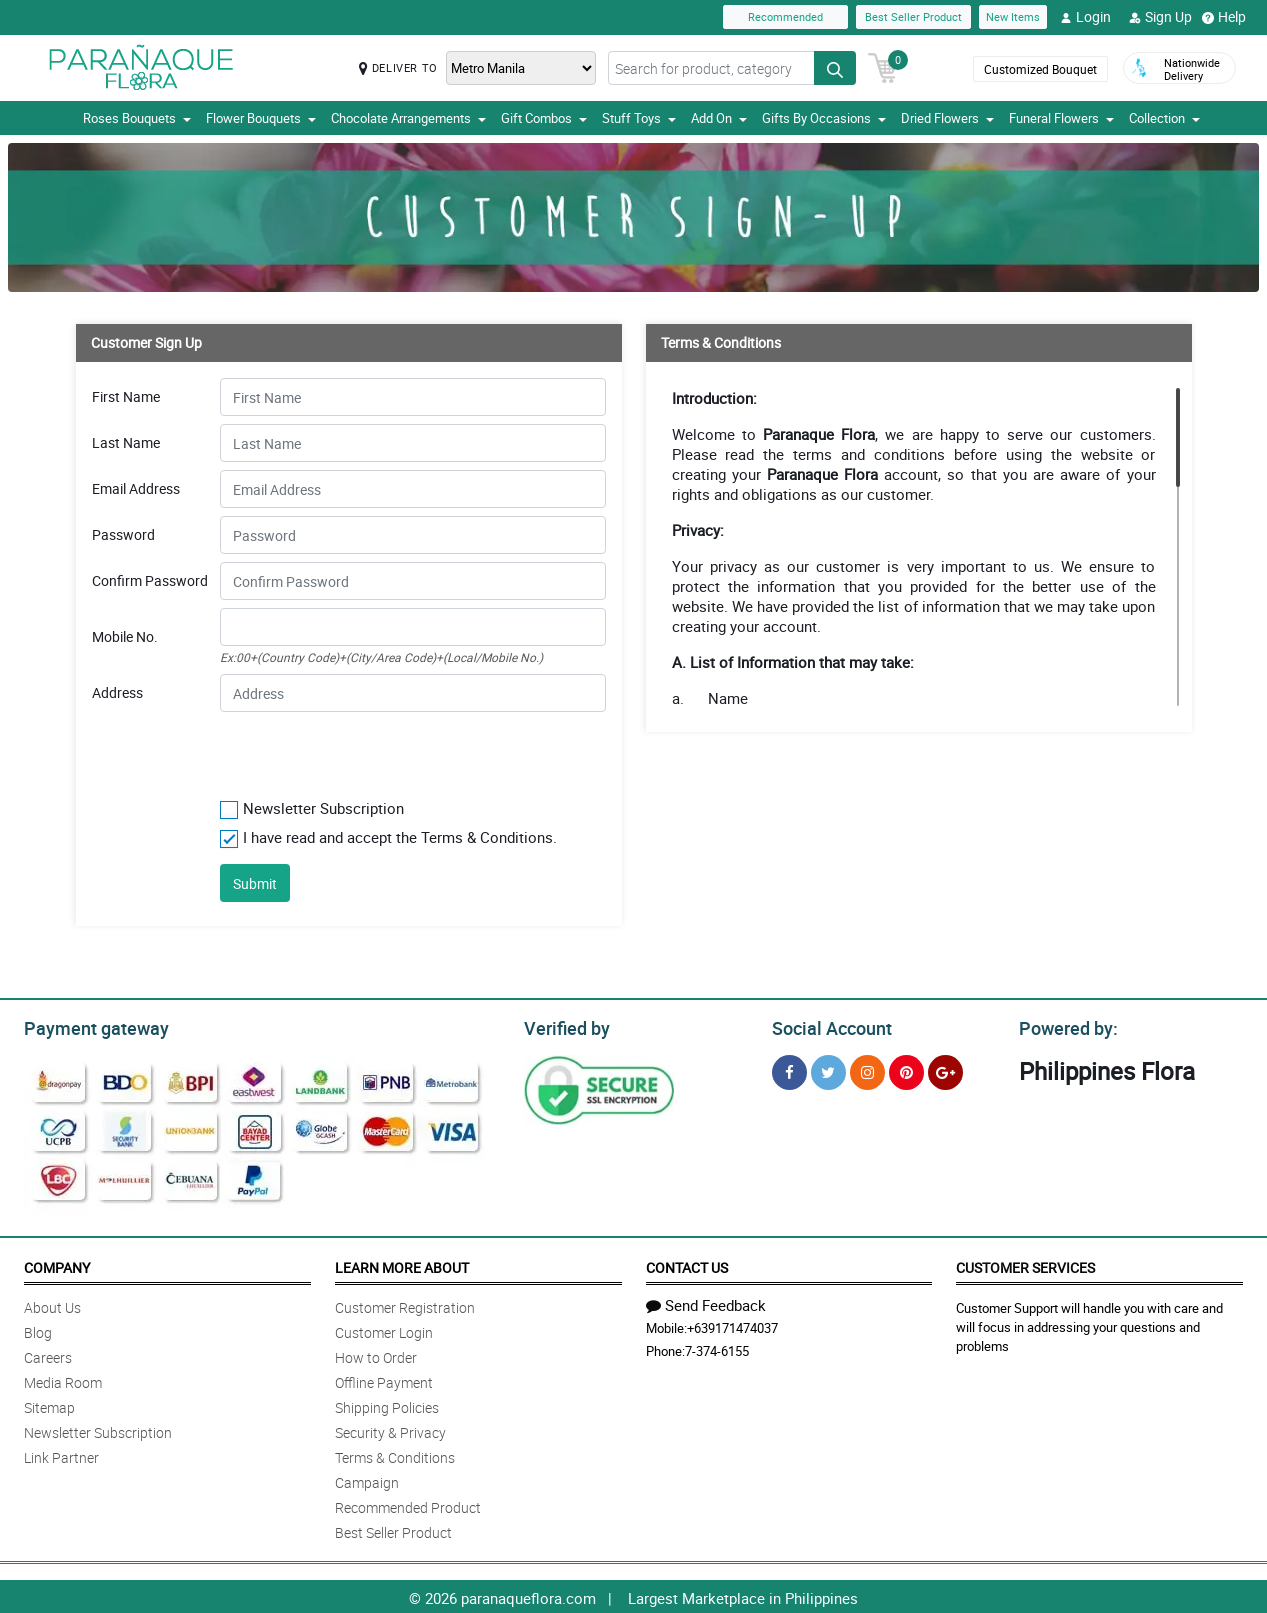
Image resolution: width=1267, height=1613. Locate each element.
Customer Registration (405, 1304)
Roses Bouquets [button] (137, 118)
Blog (38, 1329)
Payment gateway (87, 1026)
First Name (126, 397)
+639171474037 (732, 1325)
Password (123, 535)
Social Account (826, 1026)
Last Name (126, 443)
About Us (52, 1304)
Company (57, 1264)
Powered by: (1064, 1026)
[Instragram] (867, 1069)
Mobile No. (125, 637)
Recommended (785, 16)
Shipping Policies (387, 1404)
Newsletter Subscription (98, 1429)
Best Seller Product (913, 16)
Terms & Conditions (395, 1454)
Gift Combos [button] (544, 118)
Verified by (564, 1026)
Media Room (63, 1379)
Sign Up (1160, 17)
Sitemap (49, 1404)
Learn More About (402, 1264)
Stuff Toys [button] (639, 118)
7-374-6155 (717, 1348)
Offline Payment (384, 1379)
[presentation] (341, 751)
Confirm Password (150, 581)
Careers (48, 1354)
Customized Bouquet (1040, 69)
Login (1085, 17)
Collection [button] (1164, 118)
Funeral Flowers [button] (1061, 118)
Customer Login (384, 1329)
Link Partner (61, 1454)
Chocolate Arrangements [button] (408, 118)
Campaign (367, 1479)
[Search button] (835, 68)
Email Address (136, 489)
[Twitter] (828, 1069)
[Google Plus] (945, 1069)
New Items (1013, 16)
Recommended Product (408, 1504)
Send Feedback (706, 1302)
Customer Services (1025, 1264)
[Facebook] (789, 1069)
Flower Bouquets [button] (261, 118)
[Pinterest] (906, 1069)
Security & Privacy (390, 1429)
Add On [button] (719, 118)
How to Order (376, 1354)
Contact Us (687, 1264)
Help (1224, 17)
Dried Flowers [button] (947, 118)
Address (117, 693)
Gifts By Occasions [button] (824, 118)
